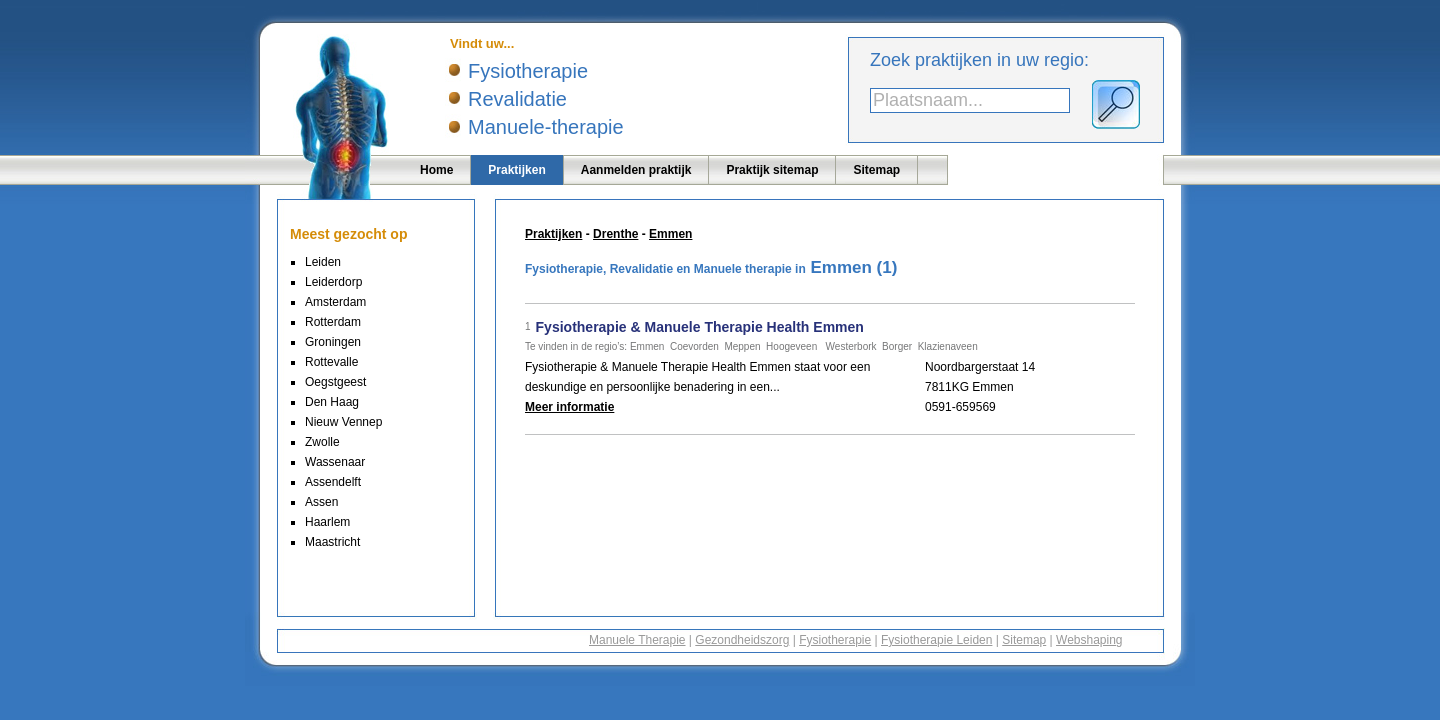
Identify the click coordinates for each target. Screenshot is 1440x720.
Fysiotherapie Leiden (936, 640)
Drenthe (615, 234)
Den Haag (332, 402)
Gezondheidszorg (742, 640)
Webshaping (1089, 640)
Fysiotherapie (835, 640)
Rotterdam (333, 322)
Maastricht (332, 542)
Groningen (333, 342)
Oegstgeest (335, 382)
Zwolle (322, 442)
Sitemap (876, 170)
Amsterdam (335, 302)
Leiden (323, 262)
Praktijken (516, 170)
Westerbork (851, 346)
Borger (897, 346)
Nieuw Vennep (343, 422)
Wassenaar (335, 462)
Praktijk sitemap (772, 170)
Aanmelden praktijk (636, 170)
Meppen (742, 346)
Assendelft (333, 482)
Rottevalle (331, 362)
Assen (321, 502)
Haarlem (327, 522)
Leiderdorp (333, 282)
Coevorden (694, 346)
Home (436, 170)
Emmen (670, 234)
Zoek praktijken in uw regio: (979, 60)
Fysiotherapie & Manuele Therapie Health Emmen (700, 327)
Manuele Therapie (637, 640)
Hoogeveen (791, 346)
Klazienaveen (948, 346)
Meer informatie (569, 407)
